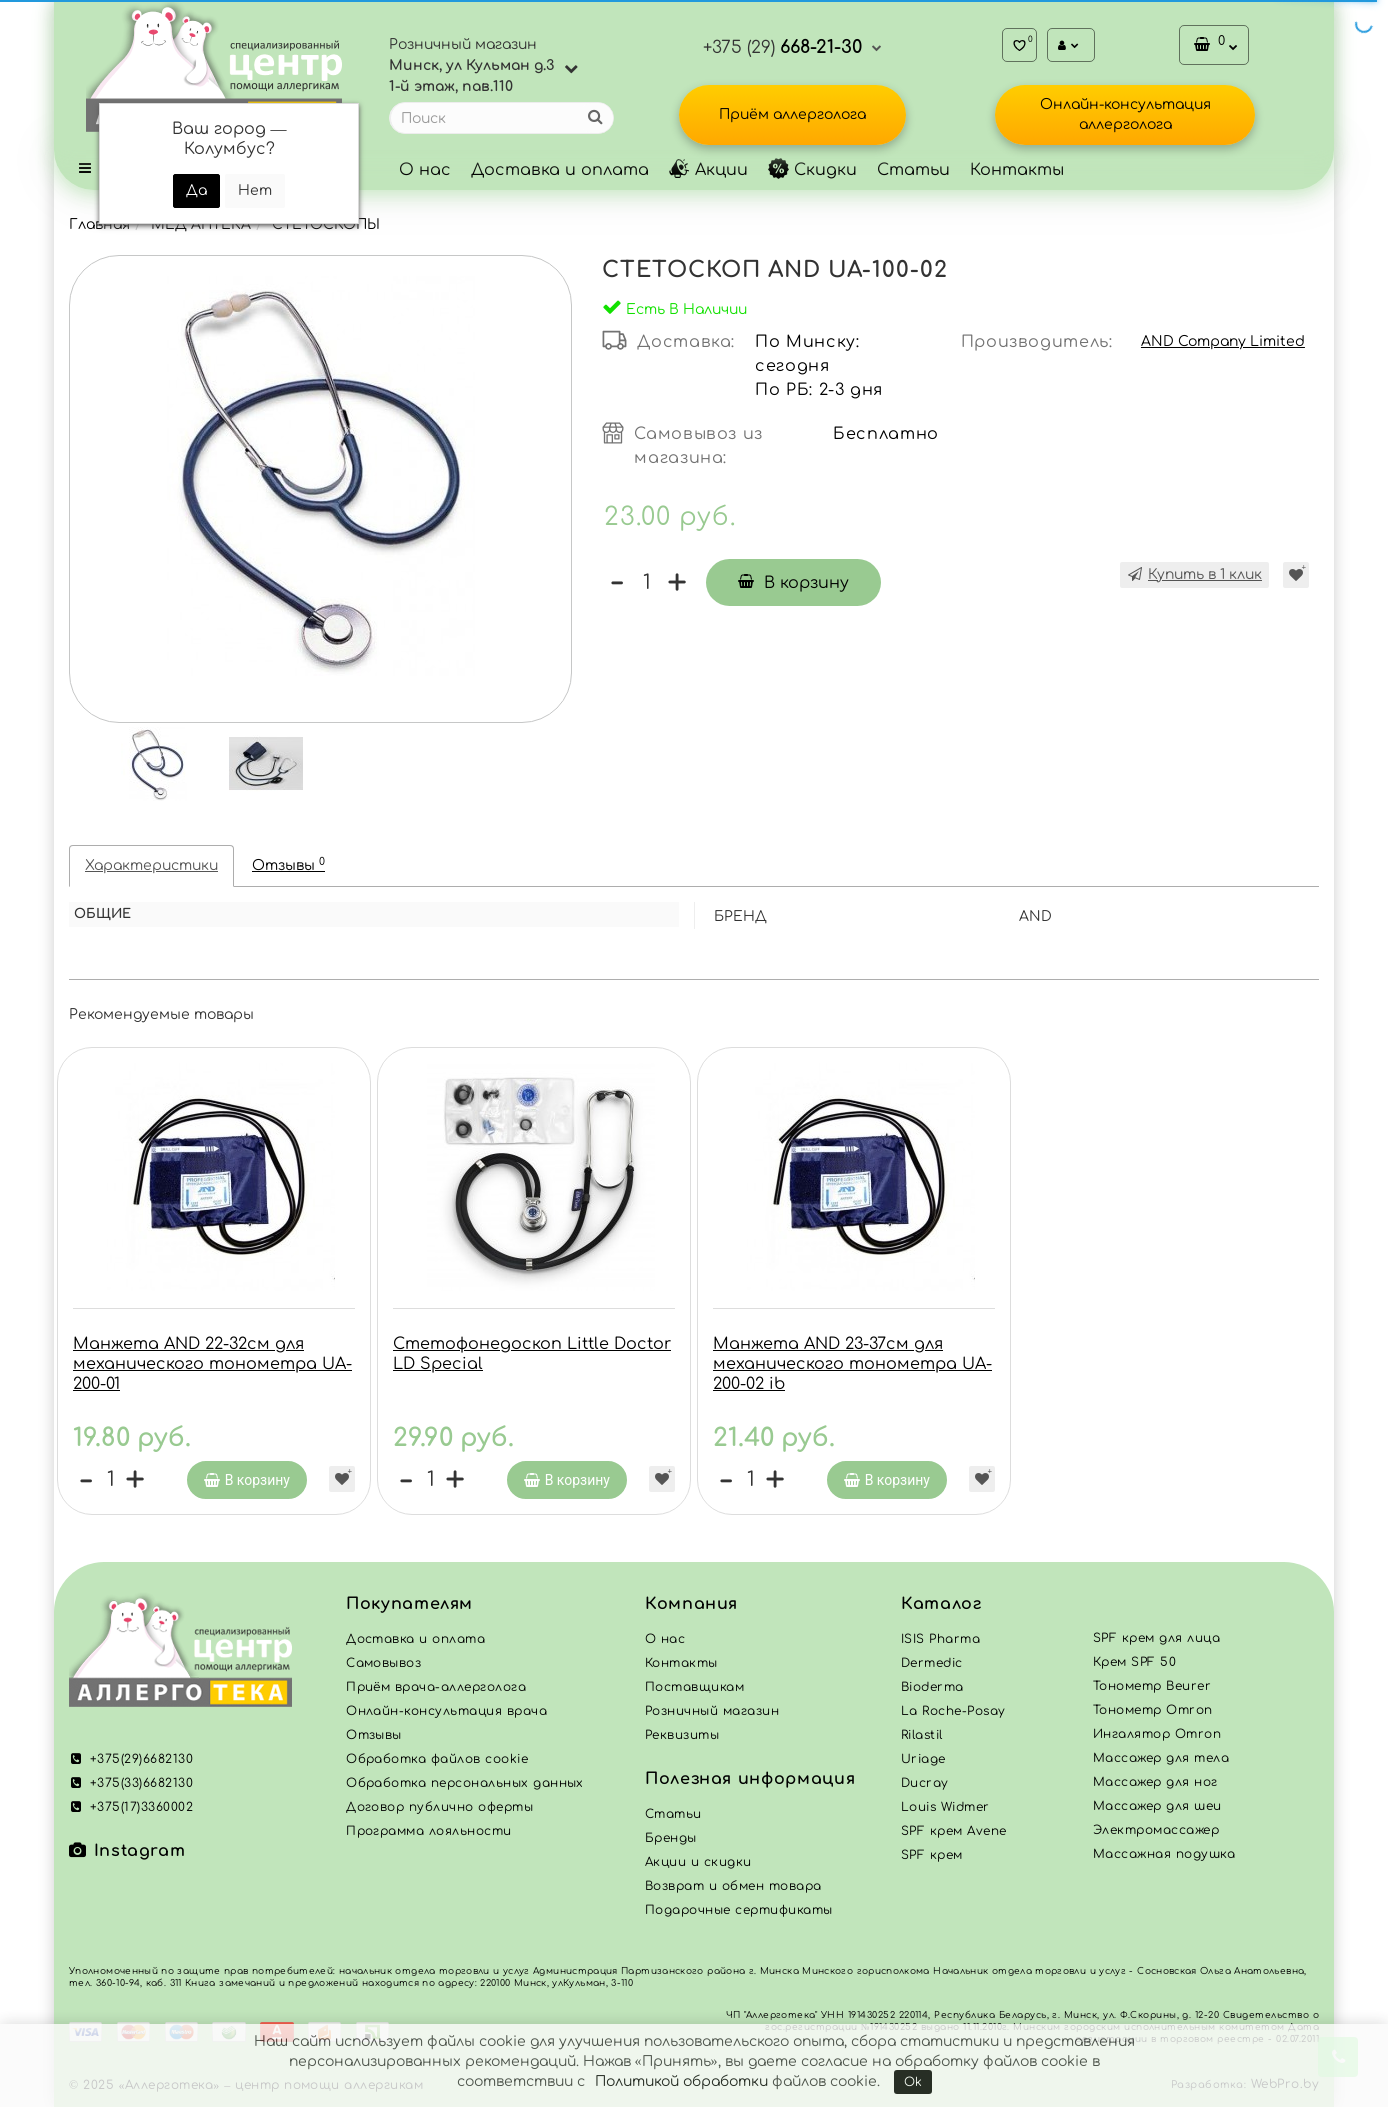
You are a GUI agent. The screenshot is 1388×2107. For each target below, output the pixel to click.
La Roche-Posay (953, 1711)
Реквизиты (682, 1735)
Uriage (923, 1759)
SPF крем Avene (954, 1831)
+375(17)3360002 (131, 1807)
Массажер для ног (1155, 1782)
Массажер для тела (1161, 1758)
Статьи (913, 170)
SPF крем (932, 1855)
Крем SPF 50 (1134, 1662)
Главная (99, 224)
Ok (913, 2082)
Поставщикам (694, 1687)
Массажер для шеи (1157, 1806)
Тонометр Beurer (1152, 1686)
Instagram (127, 1851)
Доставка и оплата (560, 170)
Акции (708, 170)
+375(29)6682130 (131, 1759)
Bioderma (932, 1687)
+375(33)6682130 (131, 1783)
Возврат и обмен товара (733, 1886)
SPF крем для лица (1156, 1638)
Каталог (941, 1604)
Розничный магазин (712, 1711)
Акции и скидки (698, 1862)
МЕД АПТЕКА (201, 224)
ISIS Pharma (940, 1639)
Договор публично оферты (439, 1807)
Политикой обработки (681, 2081)
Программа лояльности (429, 1831)
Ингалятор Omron (1157, 1734)
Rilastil (922, 1735)
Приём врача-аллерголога (436, 1687)
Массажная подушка (1164, 1854)
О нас (425, 170)
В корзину (793, 583)
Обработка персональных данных (465, 1783)
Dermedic (932, 1663)
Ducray (925, 1783)
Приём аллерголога (792, 114)
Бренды (671, 1838)
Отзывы (288, 864)
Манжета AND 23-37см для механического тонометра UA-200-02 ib (852, 1364)
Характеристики (151, 865)
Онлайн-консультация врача (446, 1711)
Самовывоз (383, 1663)
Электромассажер (1156, 1830)
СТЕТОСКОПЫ (326, 224)
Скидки (812, 170)
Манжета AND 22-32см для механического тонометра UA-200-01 (212, 1364)
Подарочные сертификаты (739, 1910)
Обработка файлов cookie (437, 1759)
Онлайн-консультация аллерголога (1125, 114)
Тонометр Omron (1153, 1710)
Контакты (1017, 170)
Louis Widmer (945, 1807)
